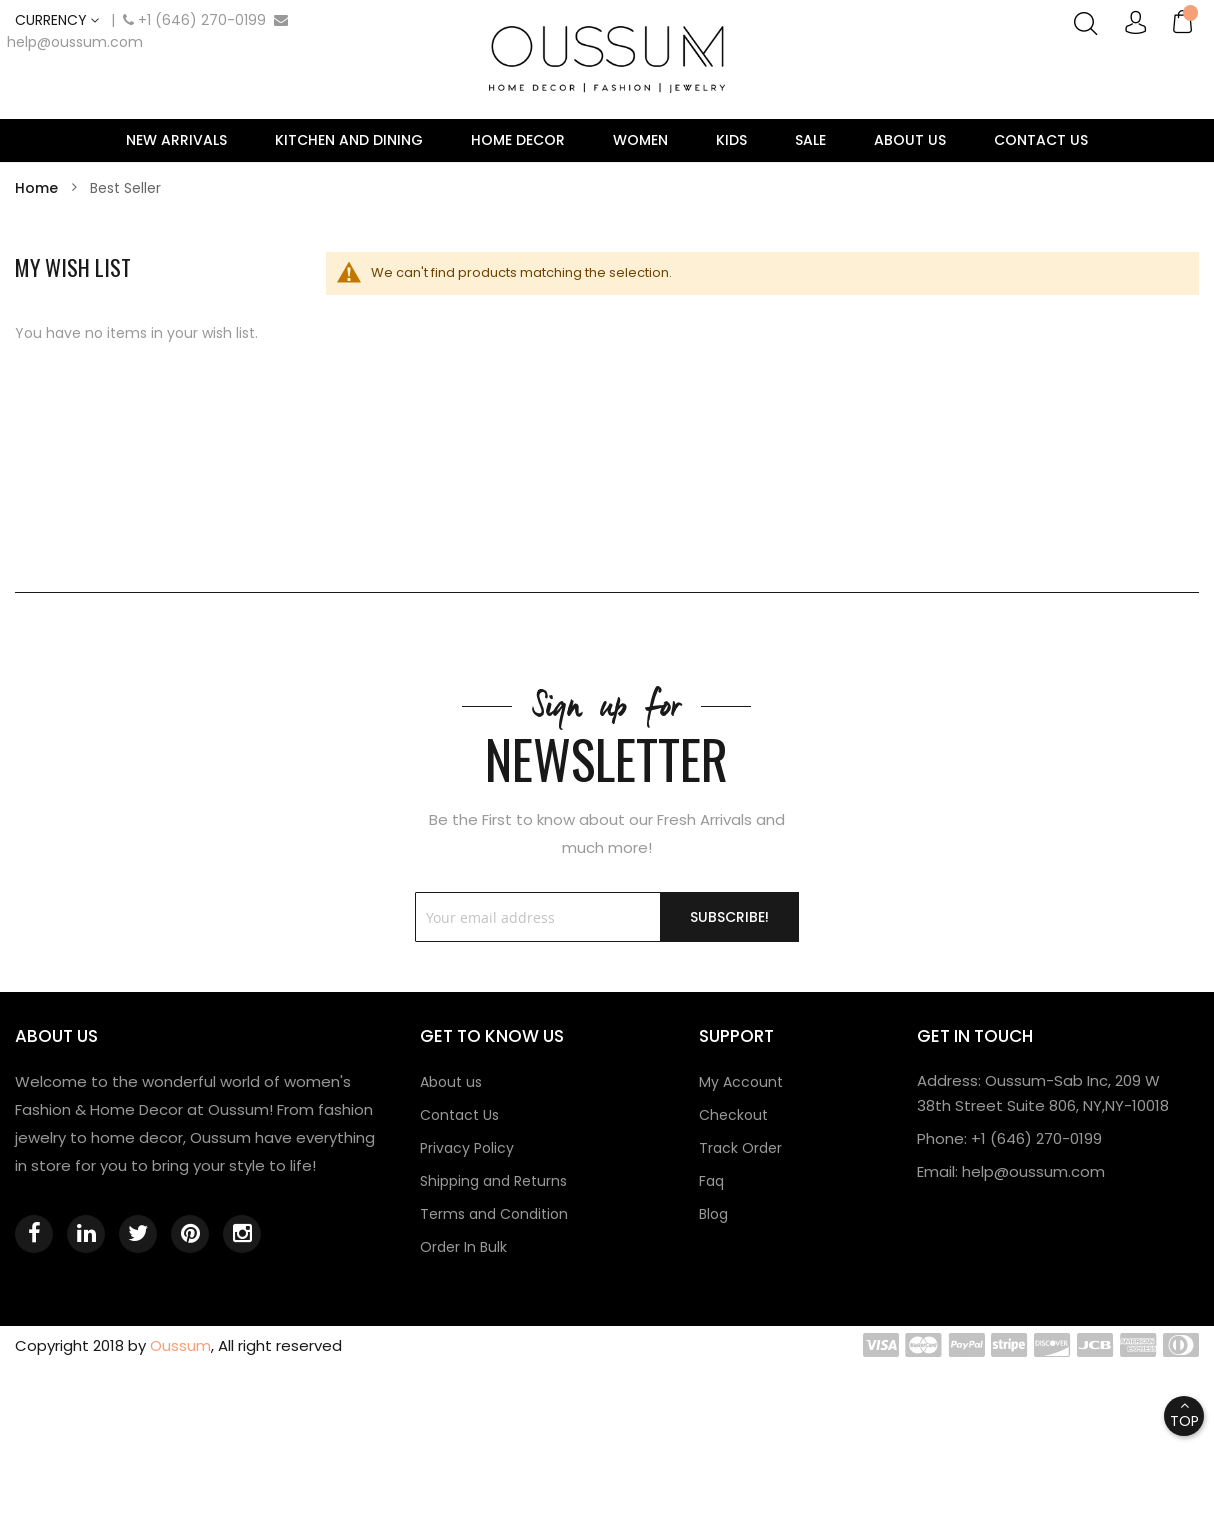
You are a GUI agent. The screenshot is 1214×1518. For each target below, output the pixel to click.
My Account (741, 1082)
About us (451, 1082)
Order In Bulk (463, 1247)
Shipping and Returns (493, 1181)
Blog (713, 1214)
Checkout (733, 1115)
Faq (711, 1181)
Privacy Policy (467, 1148)
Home (38, 188)
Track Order (740, 1148)
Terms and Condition (494, 1214)
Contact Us (459, 1115)
